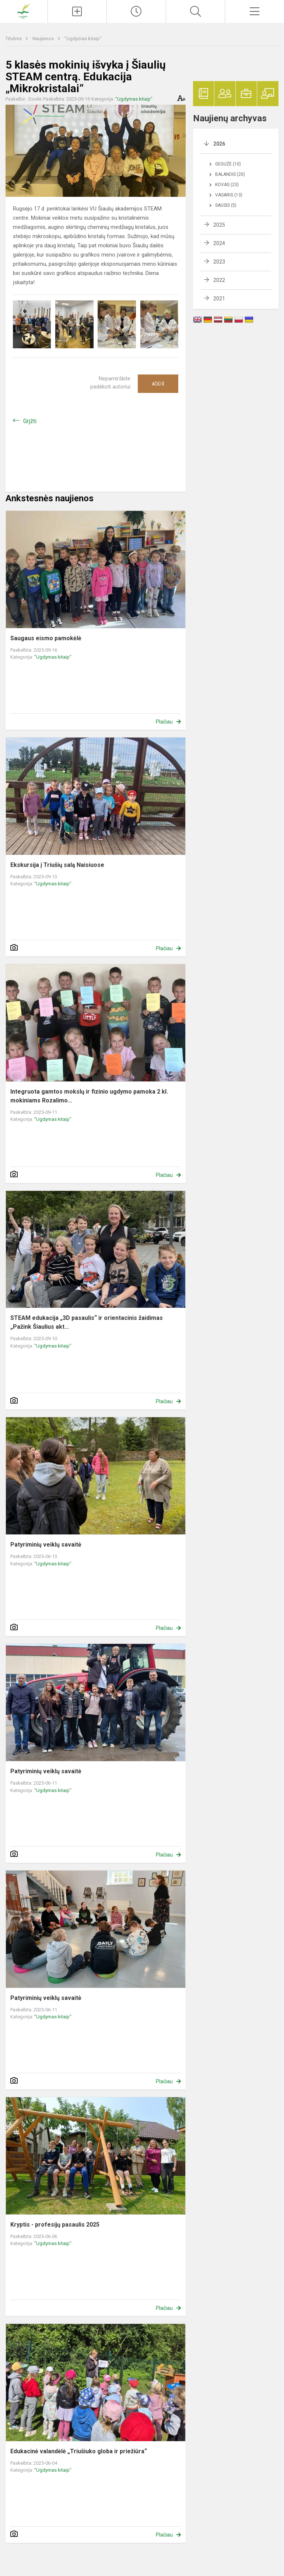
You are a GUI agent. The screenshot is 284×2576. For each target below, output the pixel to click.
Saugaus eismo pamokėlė (45, 638)
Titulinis (14, 38)
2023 (219, 262)
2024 (219, 243)
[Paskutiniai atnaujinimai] (136, 11)
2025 (219, 225)
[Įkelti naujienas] (77, 11)
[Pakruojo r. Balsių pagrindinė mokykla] (23, 10)
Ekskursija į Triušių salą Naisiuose (57, 864)
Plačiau (164, 722)
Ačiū (158, 384)
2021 (219, 298)
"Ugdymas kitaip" (83, 38)
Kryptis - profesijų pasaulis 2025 (54, 2224)
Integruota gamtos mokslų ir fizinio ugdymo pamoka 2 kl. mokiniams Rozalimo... (89, 1096)
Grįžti (29, 421)
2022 (219, 280)
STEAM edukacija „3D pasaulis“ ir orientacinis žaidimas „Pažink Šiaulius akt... (86, 1322)
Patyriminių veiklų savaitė (45, 1544)
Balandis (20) (230, 174)
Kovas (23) (227, 184)
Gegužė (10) (228, 164)
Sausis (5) (225, 205)
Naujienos (43, 38)
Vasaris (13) (228, 195)
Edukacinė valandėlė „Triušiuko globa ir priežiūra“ (78, 2451)
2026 (219, 144)
